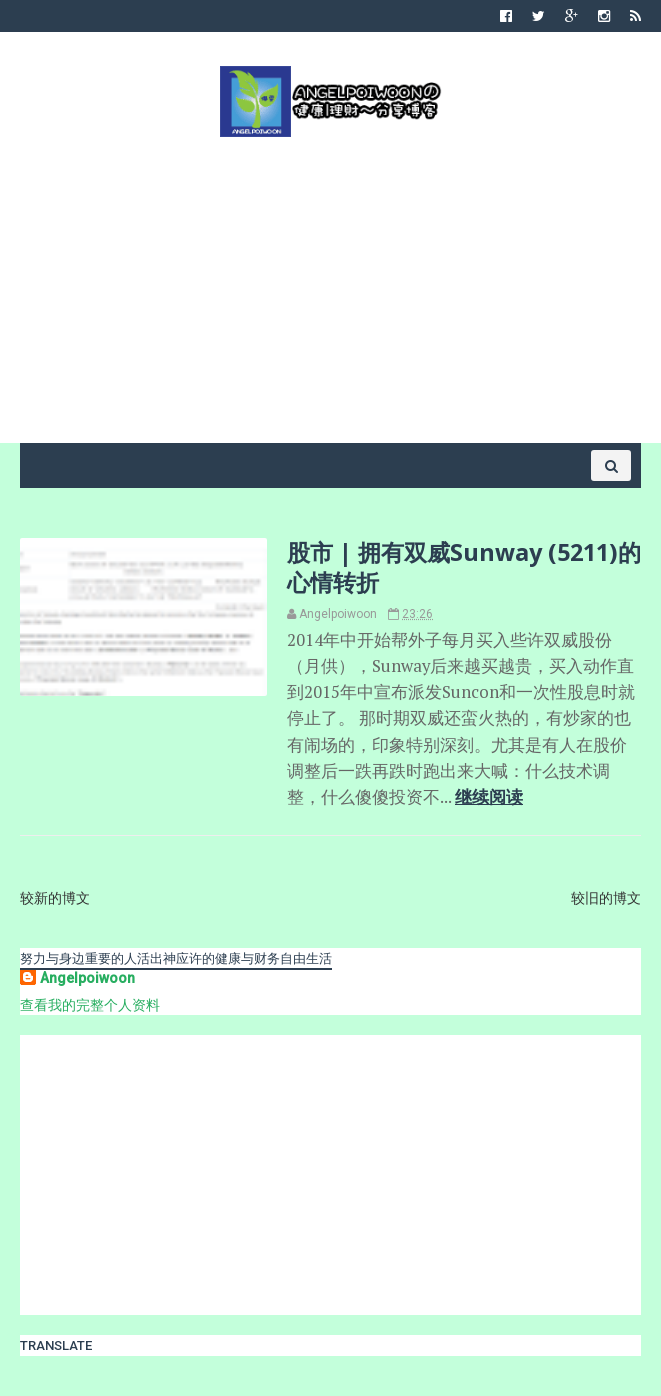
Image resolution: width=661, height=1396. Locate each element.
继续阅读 (489, 797)
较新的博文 (55, 898)
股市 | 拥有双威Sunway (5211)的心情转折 (464, 567)
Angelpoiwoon (87, 978)
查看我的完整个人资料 (90, 1005)
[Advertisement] (330, 288)
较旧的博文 (606, 898)
